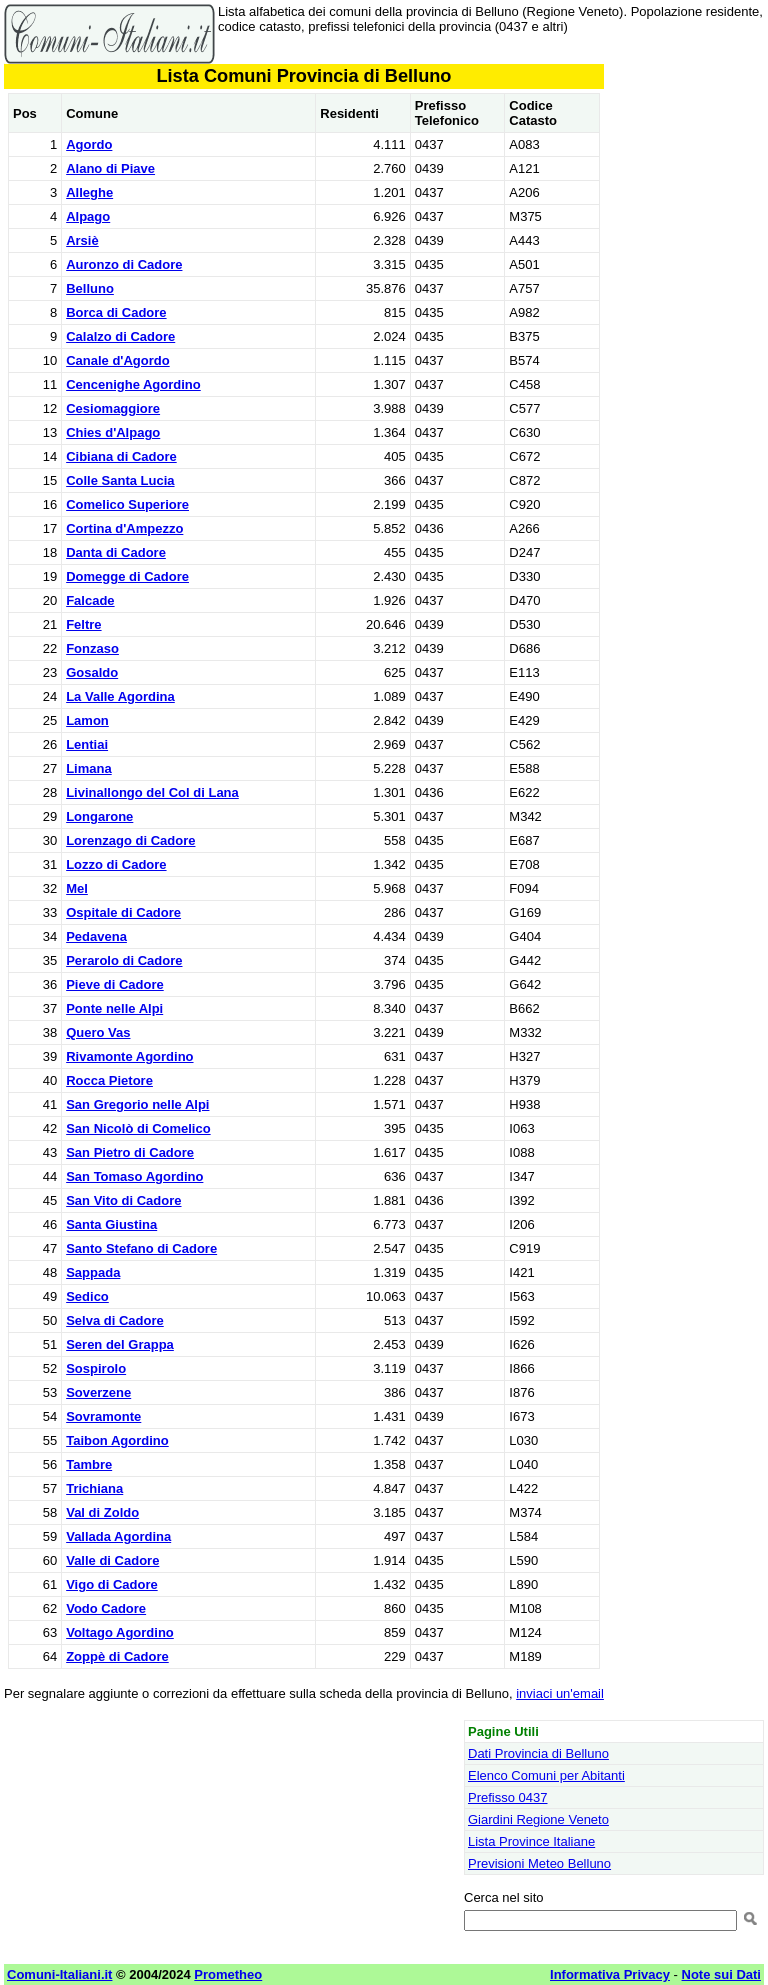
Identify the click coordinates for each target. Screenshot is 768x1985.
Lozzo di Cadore (116, 864)
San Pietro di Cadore (130, 1152)
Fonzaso (92, 648)
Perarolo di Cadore (124, 960)
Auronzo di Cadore (124, 264)
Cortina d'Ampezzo (124, 528)
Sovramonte (103, 1416)
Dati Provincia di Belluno (538, 1753)
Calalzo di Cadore (120, 336)
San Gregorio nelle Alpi (137, 1104)
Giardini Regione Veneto (538, 1819)
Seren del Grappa (120, 1344)
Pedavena (96, 936)
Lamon (87, 720)
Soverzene (98, 1392)
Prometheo (228, 1974)
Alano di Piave (110, 168)
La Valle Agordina (120, 696)
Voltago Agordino (120, 1632)
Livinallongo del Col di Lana (152, 792)
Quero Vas (98, 1032)
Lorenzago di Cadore (130, 840)
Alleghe (89, 192)
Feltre (83, 624)
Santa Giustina (111, 1224)
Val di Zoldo (102, 1512)
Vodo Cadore (106, 1608)
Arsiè (82, 240)
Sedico (87, 1296)
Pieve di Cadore (115, 984)
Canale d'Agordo (118, 360)
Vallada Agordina (118, 1536)
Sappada (93, 1272)
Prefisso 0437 (508, 1797)
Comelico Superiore (127, 504)
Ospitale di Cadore (123, 912)
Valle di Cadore (112, 1560)
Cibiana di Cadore (121, 456)
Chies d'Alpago (113, 432)
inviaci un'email (560, 1693)
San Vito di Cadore (123, 1200)
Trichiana (94, 1488)
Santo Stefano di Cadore (141, 1248)
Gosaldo (92, 672)
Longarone (99, 816)
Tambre (89, 1464)
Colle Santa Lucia (120, 480)
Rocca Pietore (109, 1080)
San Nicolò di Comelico (138, 1128)
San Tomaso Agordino (134, 1176)
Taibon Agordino (117, 1440)
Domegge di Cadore (127, 576)
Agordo (89, 144)
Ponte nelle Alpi (114, 1008)
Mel (77, 888)
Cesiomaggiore (113, 408)
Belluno (90, 288)
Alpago (88, 216)
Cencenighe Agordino (133, 384)
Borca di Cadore (116, 312)
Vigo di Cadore (112, 1584)
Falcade (90, 600)
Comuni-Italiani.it (59, 1974)
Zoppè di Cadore (117, 1656)
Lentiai (87, 744)
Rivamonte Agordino (129, 1056)
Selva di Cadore (115, 1320)
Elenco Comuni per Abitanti (546, 1775)
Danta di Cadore (116, 552)
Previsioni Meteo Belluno (539, 1863)
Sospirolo (96, 1368)
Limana (89, 768)
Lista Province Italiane (531, 1841)
